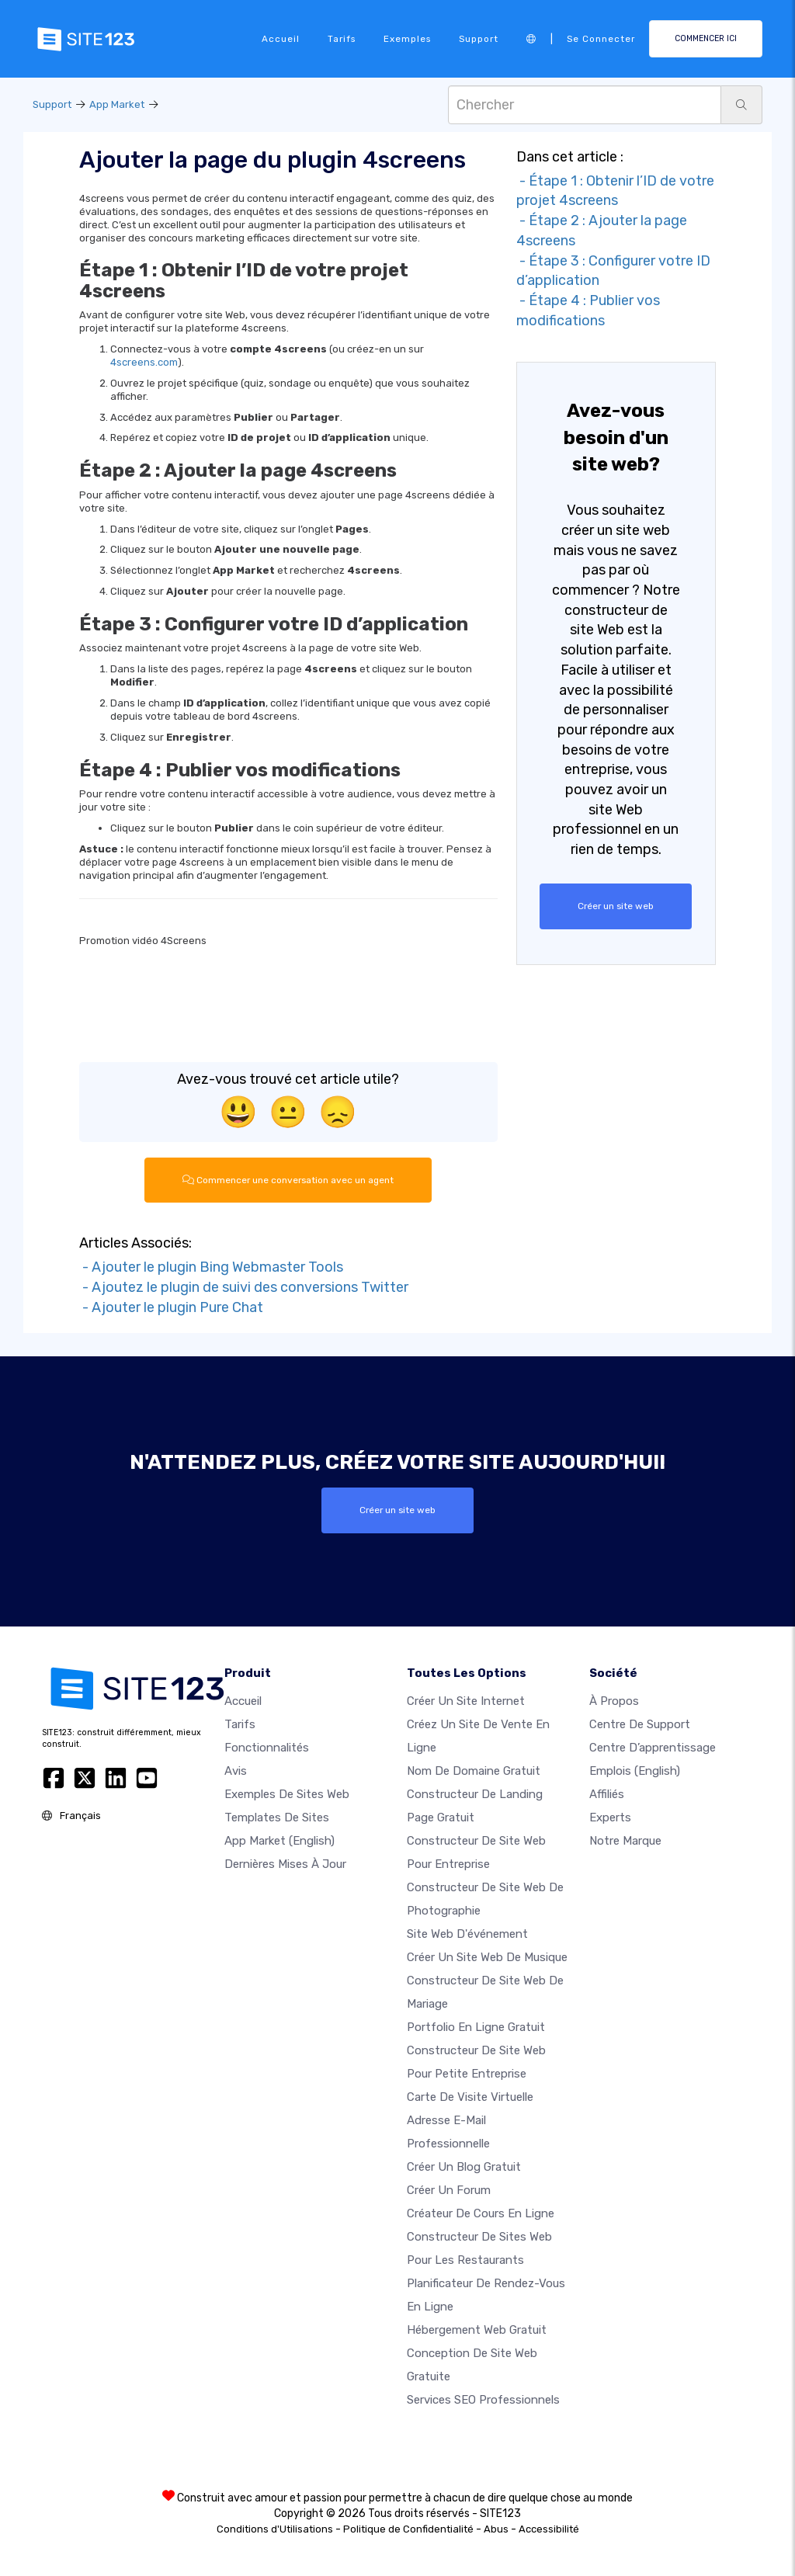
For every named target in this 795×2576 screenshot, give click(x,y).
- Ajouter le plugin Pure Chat (171, 1306)
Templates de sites (276, 1817)
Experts (610, 1817)
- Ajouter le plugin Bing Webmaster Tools (211, 1267)
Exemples (407, 38)
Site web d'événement (467, 1934)
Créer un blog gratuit (464, 2167)
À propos (614, 1701)
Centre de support (639, 1724)
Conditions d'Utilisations (275, 2529)
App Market (116, 104)
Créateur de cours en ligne (480, 2213)
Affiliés (606, 1794)
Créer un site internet (466, 1701)
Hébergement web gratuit (477, 2330)
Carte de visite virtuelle (470, 2097)
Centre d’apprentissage (652, 1748)
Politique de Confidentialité (408, 2529)
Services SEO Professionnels (483, 2400)
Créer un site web (615, 906)
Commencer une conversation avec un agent (288, 1180)
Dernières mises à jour (285, 1864)
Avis (235, 1771)
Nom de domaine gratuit (473, 1771)
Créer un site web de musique (487, 1957)
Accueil (281, 38)
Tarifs (342, 38)
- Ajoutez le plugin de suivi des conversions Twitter (243, 1287)
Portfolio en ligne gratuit (476, 2027)
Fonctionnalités (266, 1748)
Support (478, 38)
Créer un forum (449, 2190)
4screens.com (144, 362)
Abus (496, 2529)
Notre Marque (625, 1841)
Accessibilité (549, 2529)
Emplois (634, 1771)
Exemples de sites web (286, 1794)
